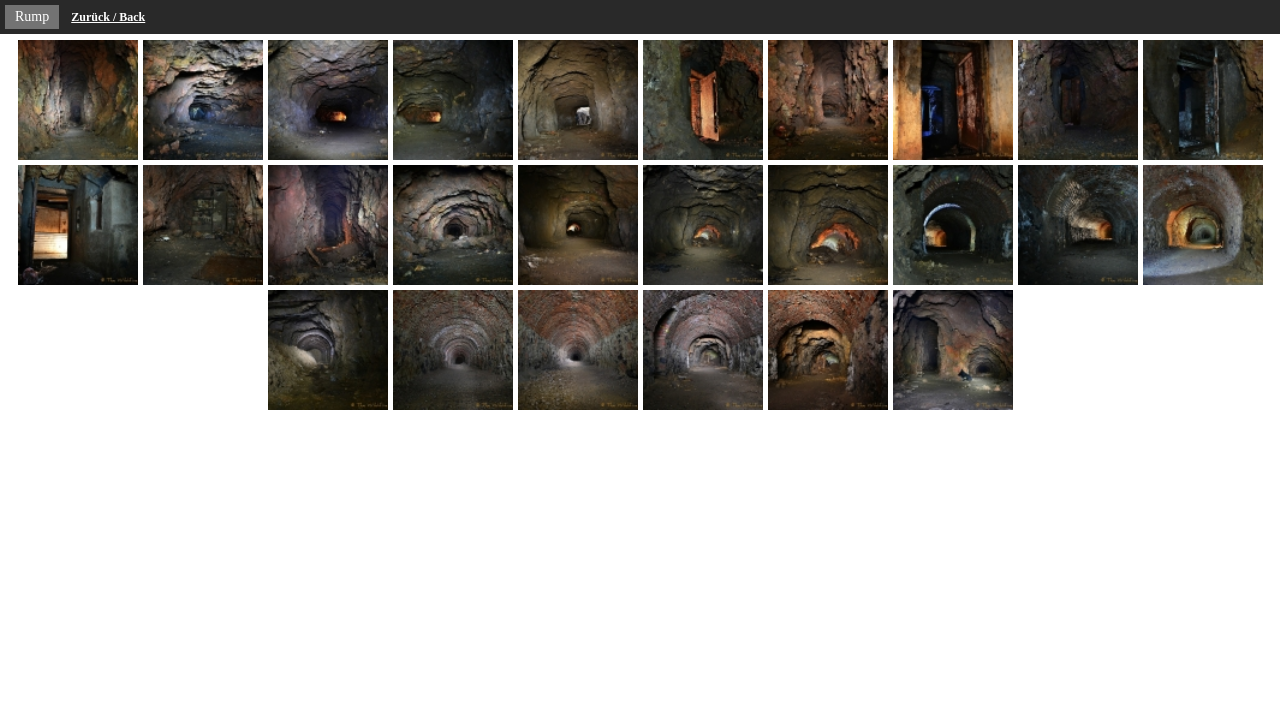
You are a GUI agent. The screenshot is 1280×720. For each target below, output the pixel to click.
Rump (32, 16)
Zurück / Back (108, 17)
